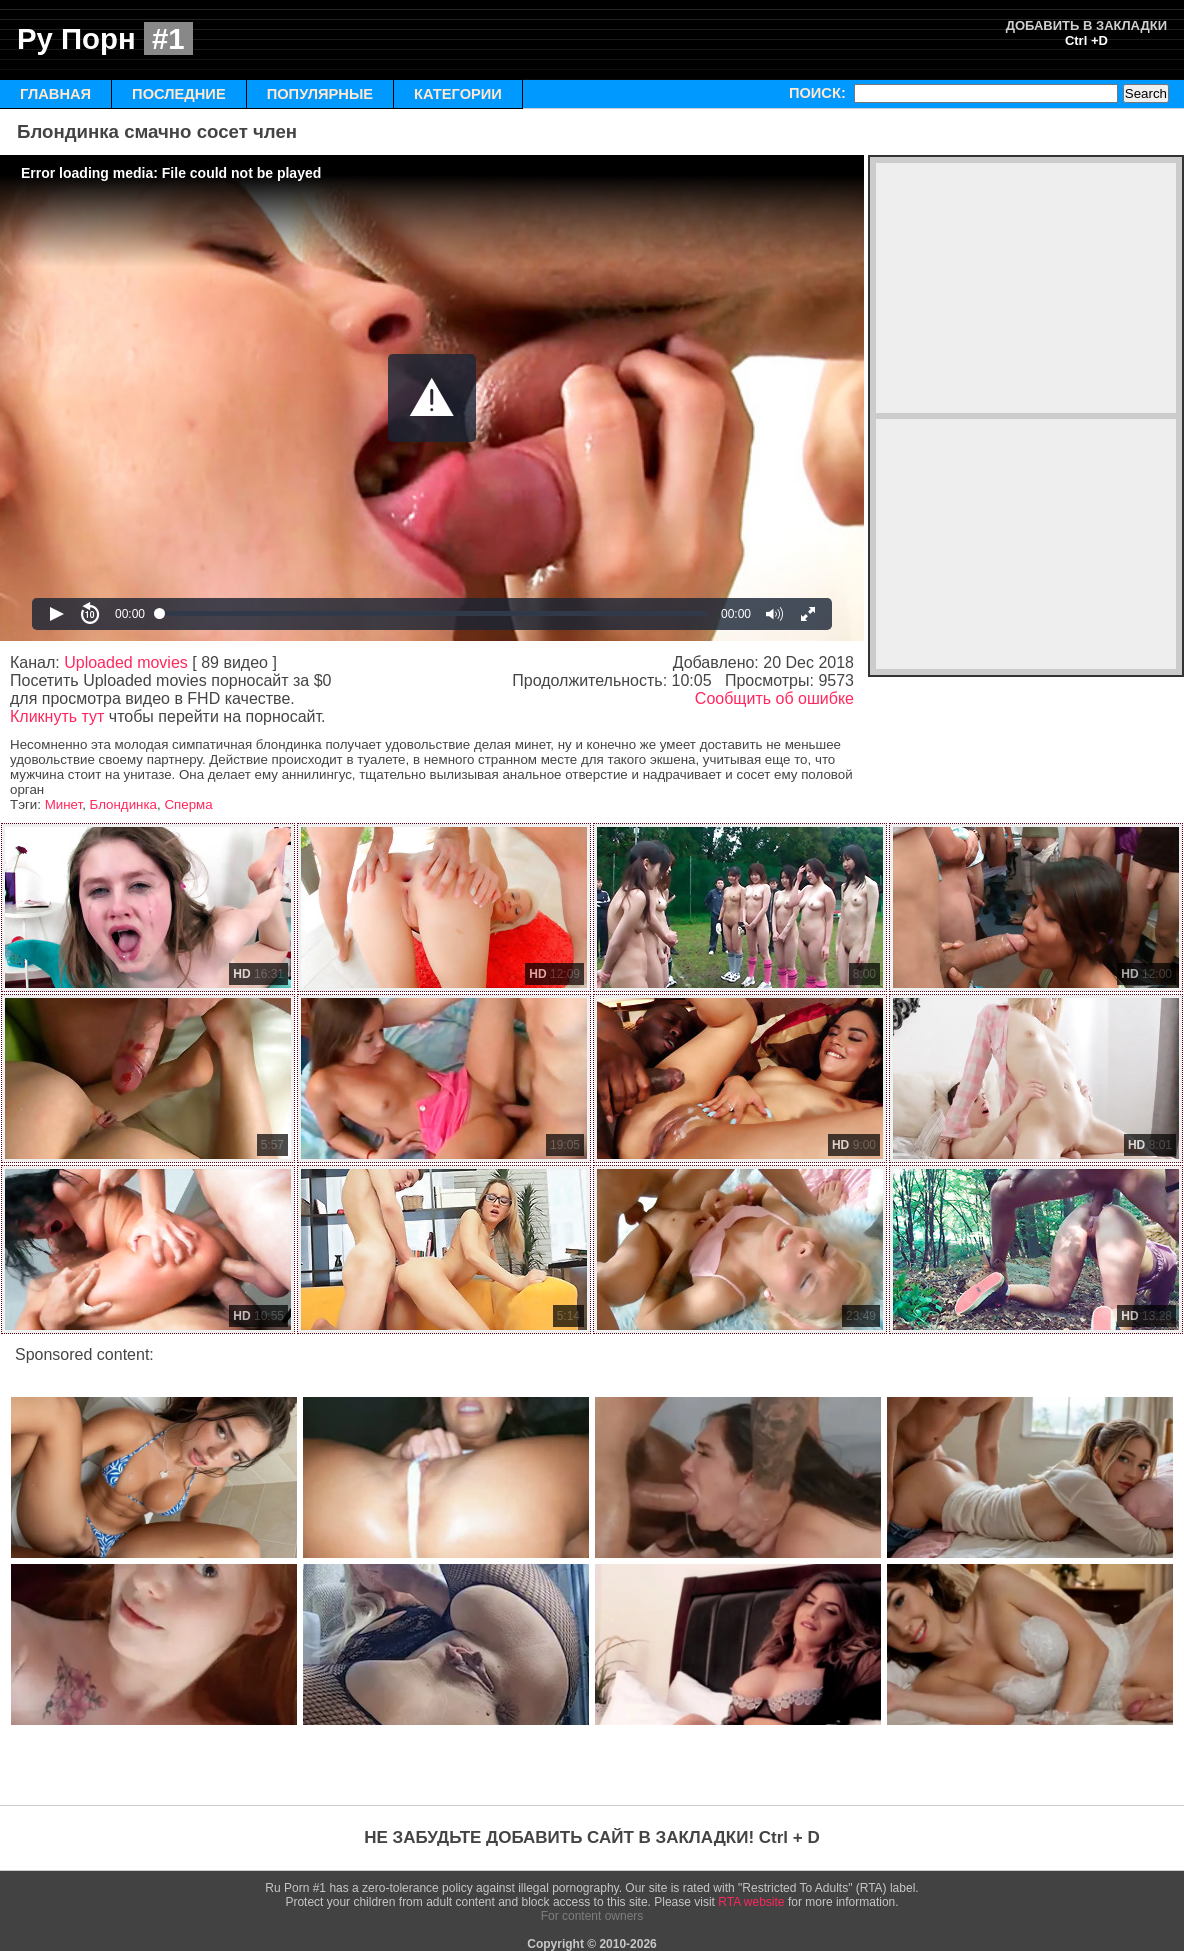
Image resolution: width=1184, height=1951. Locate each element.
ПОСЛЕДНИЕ (179, 94)
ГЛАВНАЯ (55, 94)
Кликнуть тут (57, 716)
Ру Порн (105, 38)
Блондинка (123, 804)
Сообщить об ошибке (774, 698)
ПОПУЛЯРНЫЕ (320, 94)
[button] (432, 398)
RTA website (751, 1902)
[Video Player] (432, 398)
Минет (64, 804)
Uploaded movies (126, 662)
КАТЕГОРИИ (458, 94)
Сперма (188, 804)
